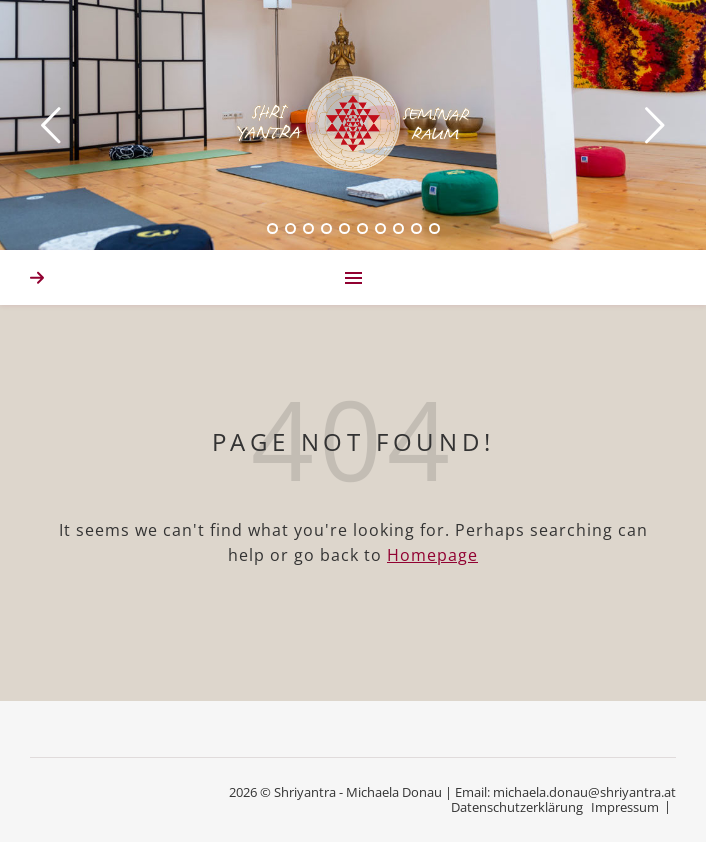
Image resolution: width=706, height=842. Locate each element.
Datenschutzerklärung (517, 807)
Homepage (432, 555)
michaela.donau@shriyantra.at (584, 792)
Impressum (625, 807)
